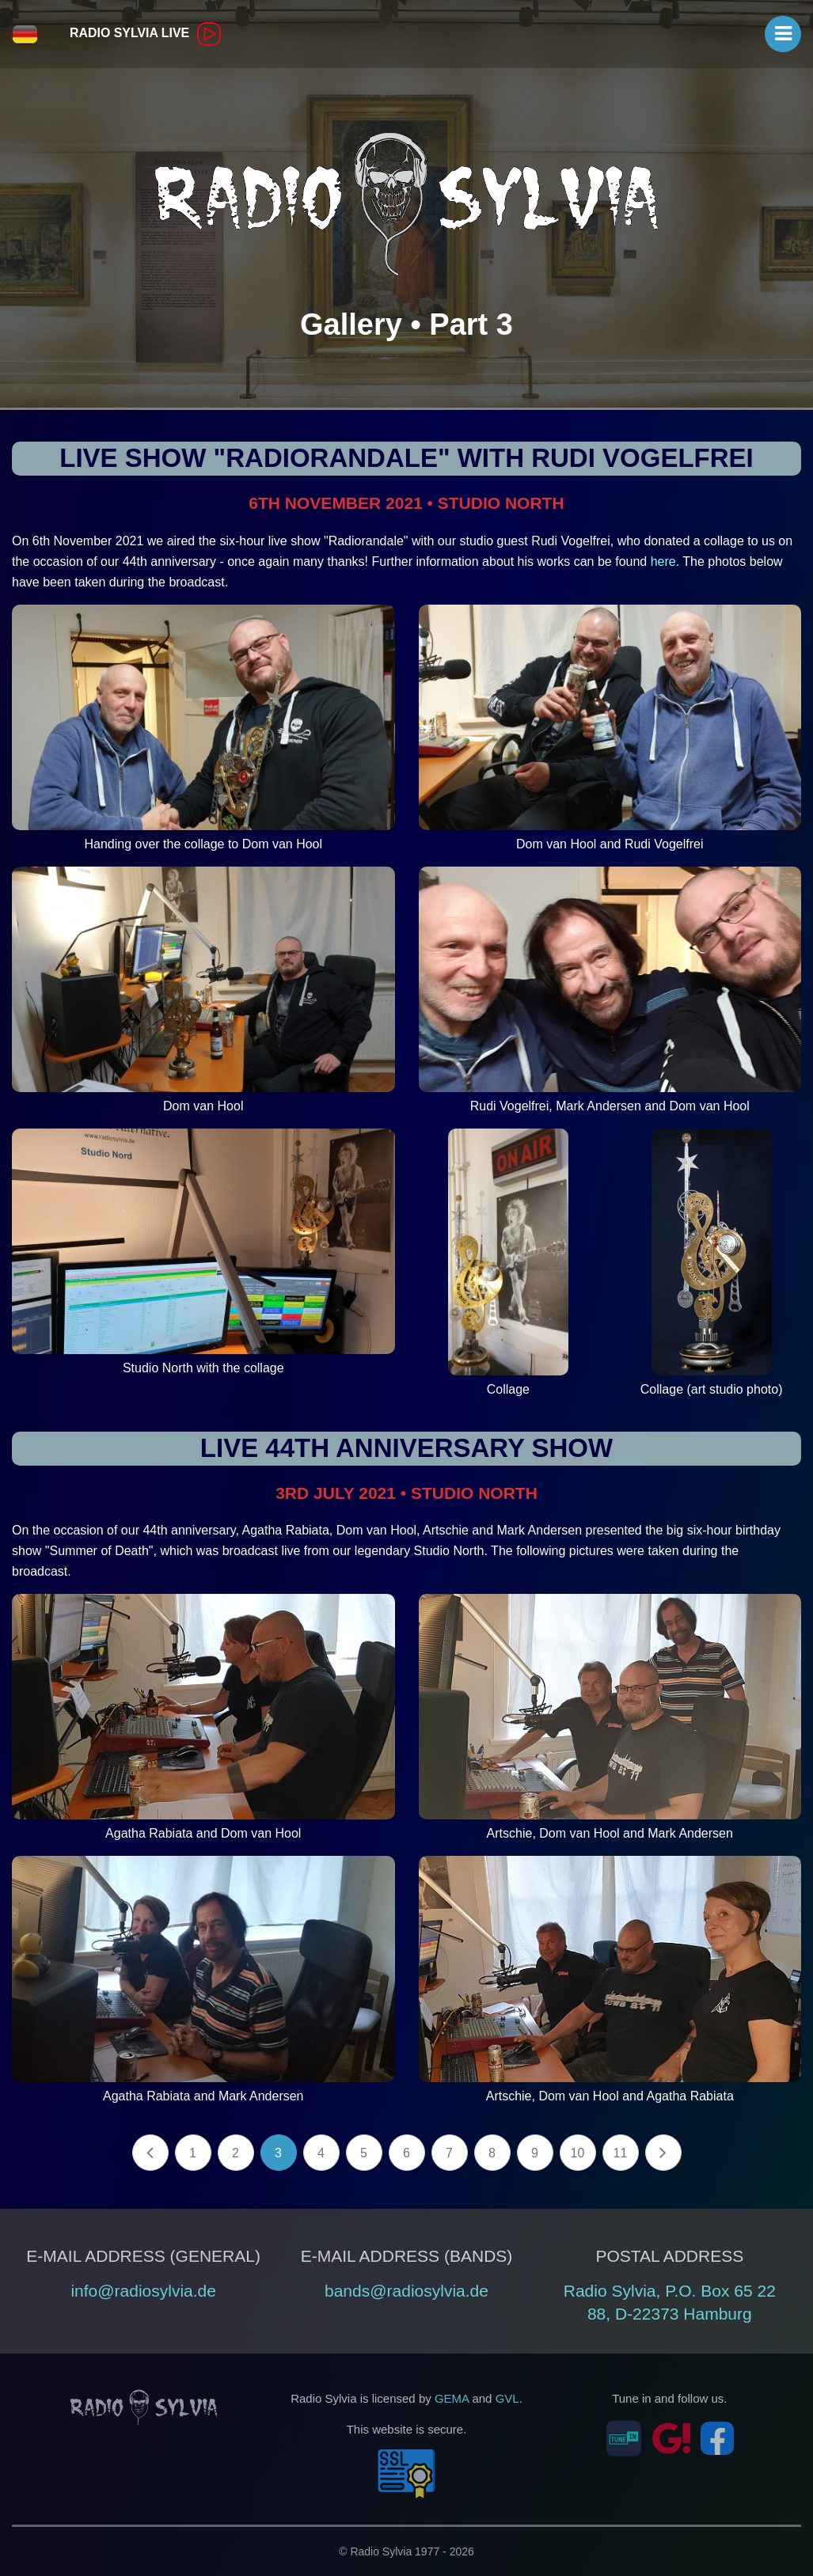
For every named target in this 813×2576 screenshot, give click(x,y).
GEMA (452, 2398)
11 (621, 2153)
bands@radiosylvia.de (406, 2291)
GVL (507, 2398)
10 (578, 2153)
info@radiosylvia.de (143, 2291)
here (663, 561)
